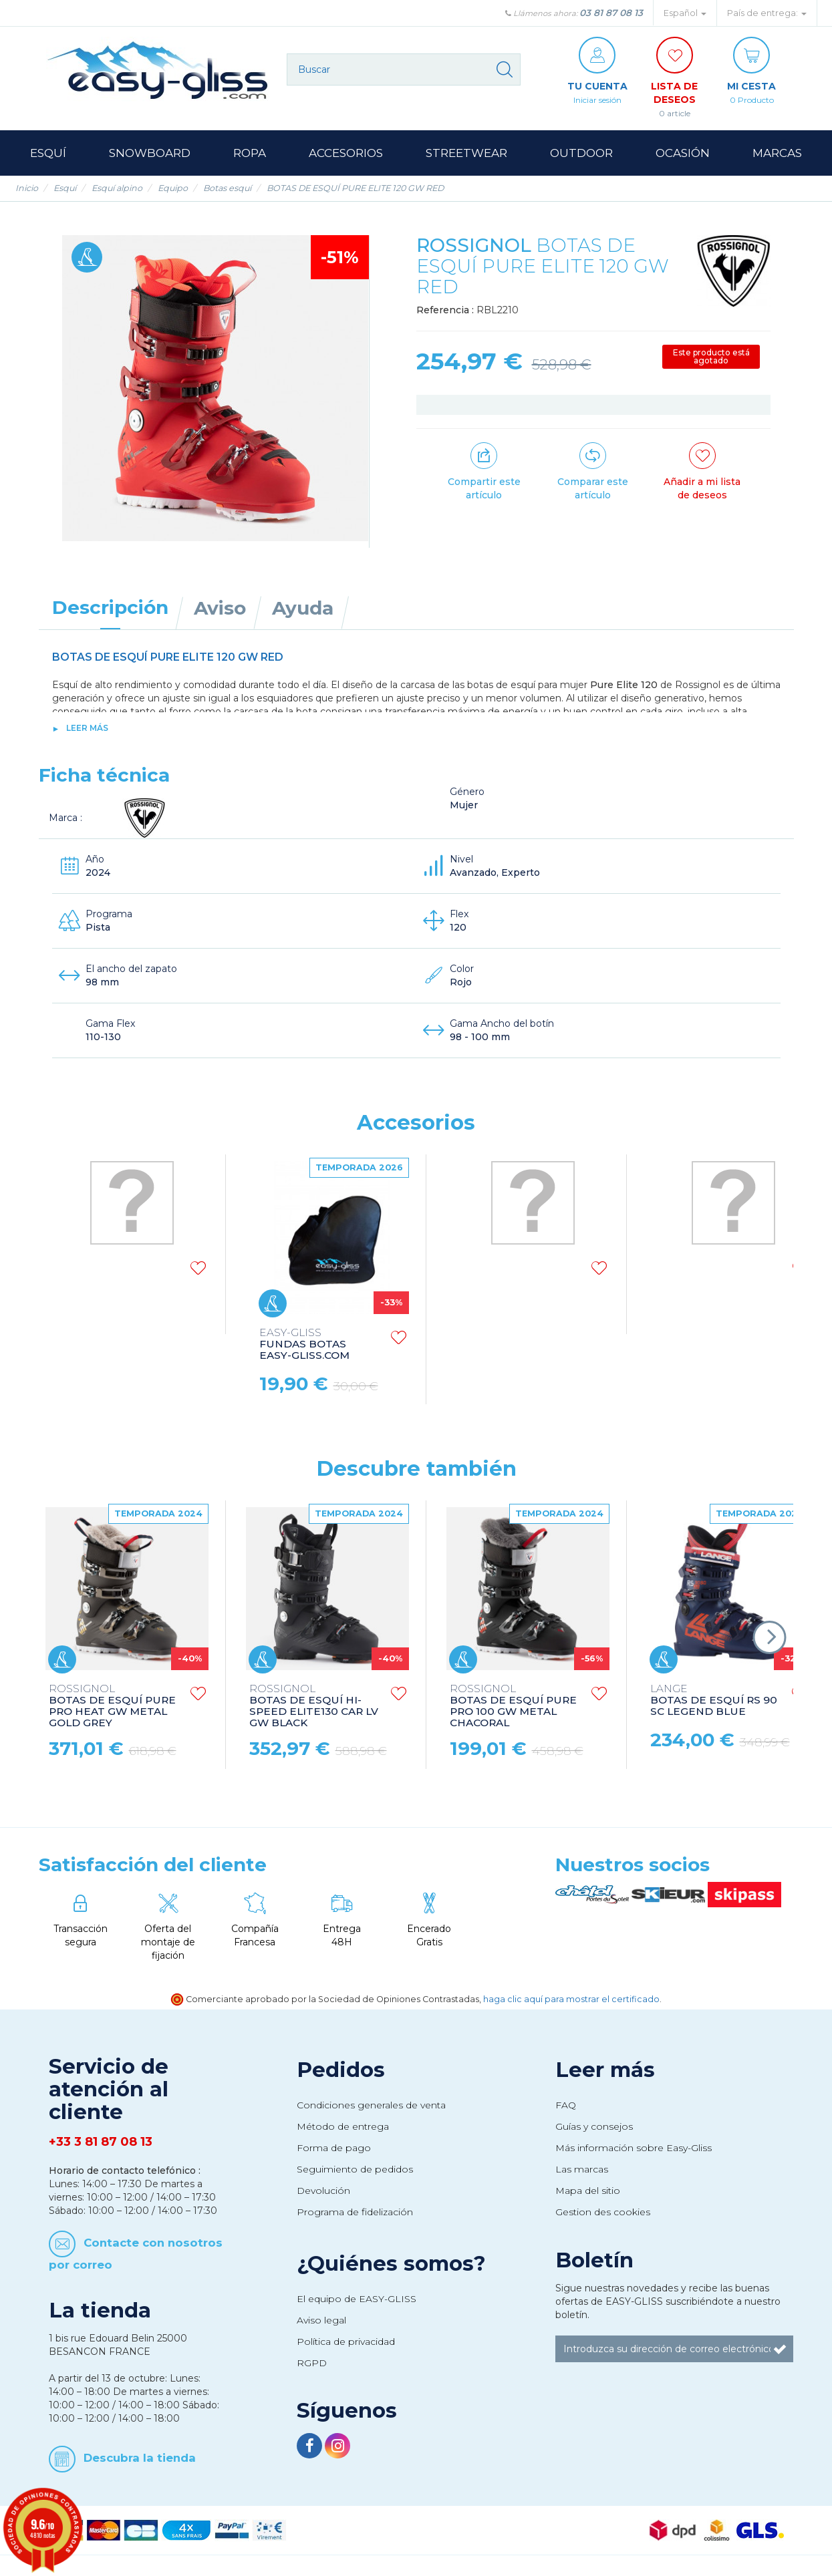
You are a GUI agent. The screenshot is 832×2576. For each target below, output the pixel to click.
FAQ (565, 2105)
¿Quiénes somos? (391, 2263)
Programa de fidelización (355, 2212)
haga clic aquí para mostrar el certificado (571, 1999)
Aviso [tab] (220, 608)
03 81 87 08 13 (611, 12)
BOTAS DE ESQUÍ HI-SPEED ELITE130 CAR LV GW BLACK (313, 1706)
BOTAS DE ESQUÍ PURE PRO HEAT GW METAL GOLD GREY (112, 1706)
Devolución (323, 2191)
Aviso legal (321, 2320)
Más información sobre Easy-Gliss (633, 2148)
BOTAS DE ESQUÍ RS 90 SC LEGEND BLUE (713, 1700)
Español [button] (685, 13)
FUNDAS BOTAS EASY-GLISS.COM (304, 1344)
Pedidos (341, 2069)
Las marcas (581, 2169)
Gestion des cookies (602, 2212)
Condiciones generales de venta (371, 2105)
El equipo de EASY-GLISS (356, 2299)
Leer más (87, 728)
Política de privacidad (346, 2342)
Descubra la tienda (140, 2457)
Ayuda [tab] (302, 608)
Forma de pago (334, 2148)
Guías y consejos (594, 2126)
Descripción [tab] (110, 607)
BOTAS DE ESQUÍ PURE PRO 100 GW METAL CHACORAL (513, 1706)
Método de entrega (343, 2126)
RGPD (312, 2363)
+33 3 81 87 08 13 (100, 2141)
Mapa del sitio (587, 2191)
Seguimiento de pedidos (355, 2169)
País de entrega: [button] (767, 13)
